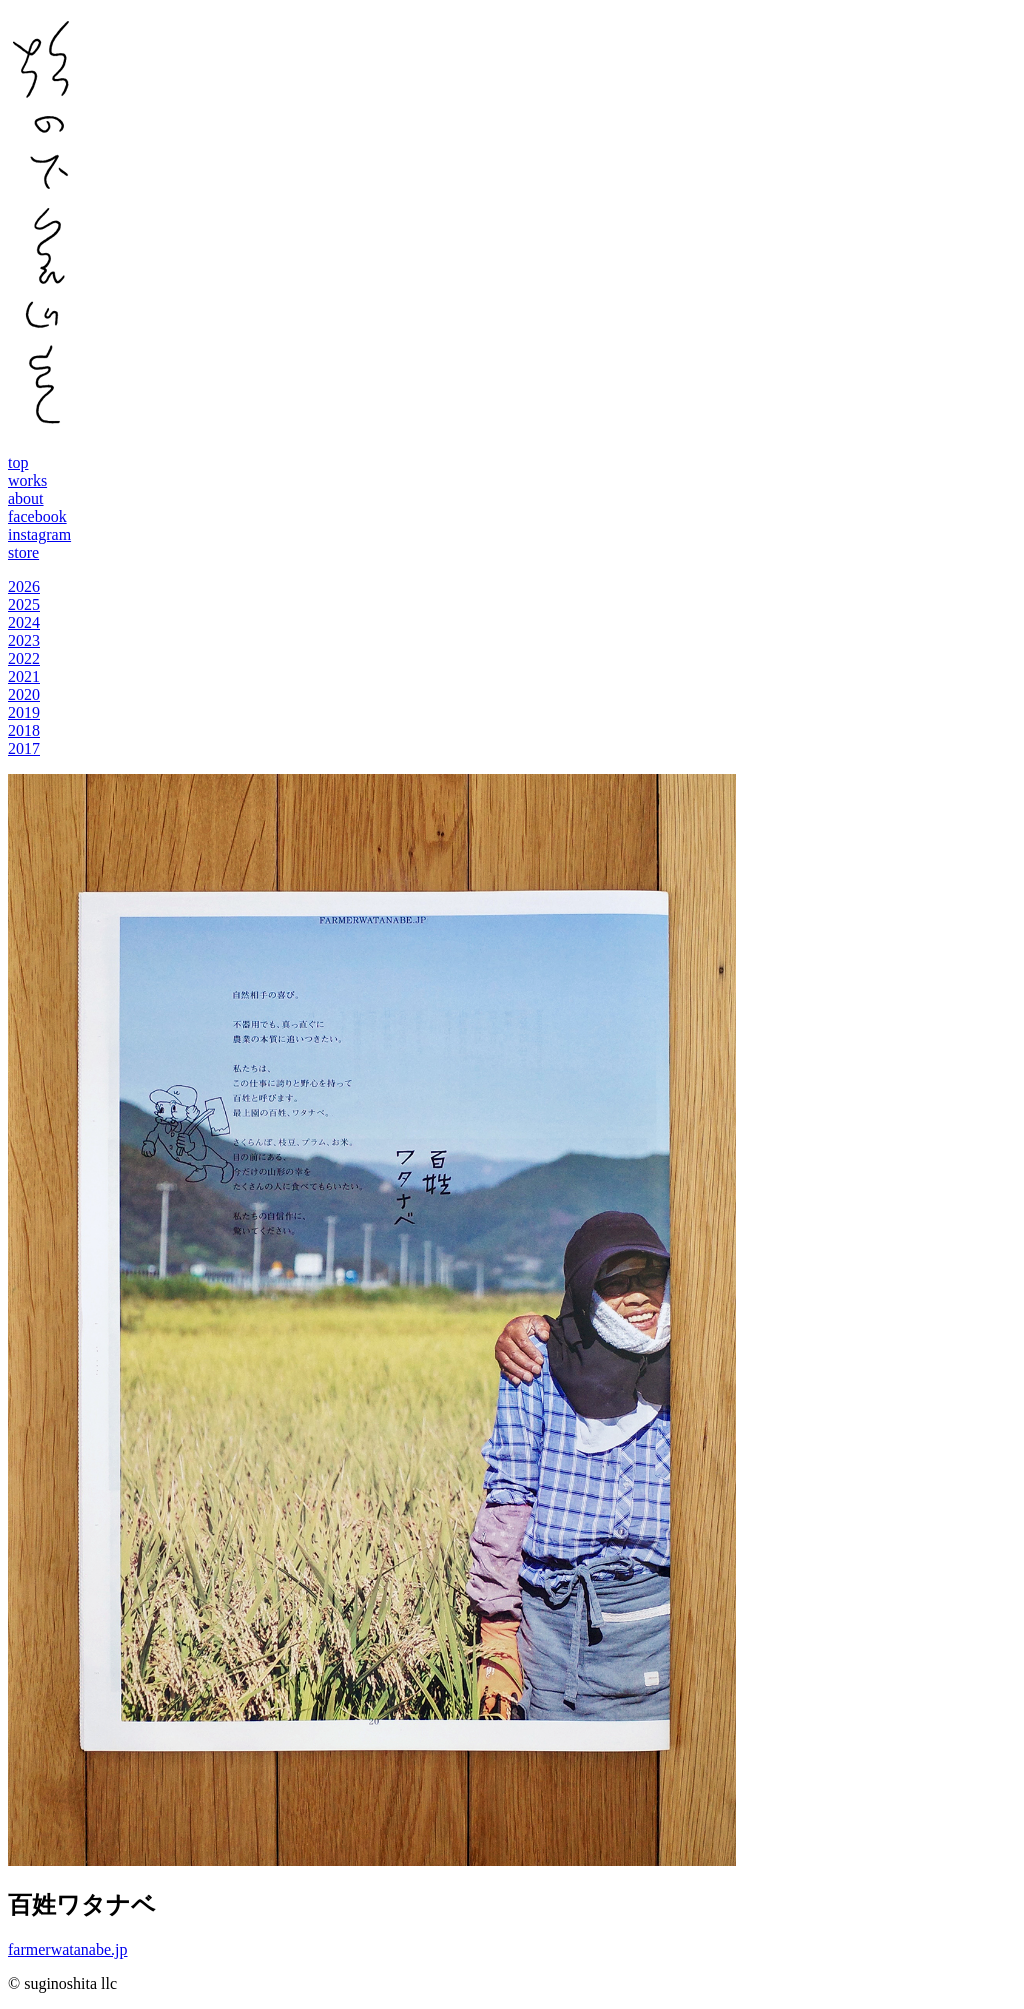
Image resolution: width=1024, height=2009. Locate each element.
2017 (24, 748)
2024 (24, 622)
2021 (24, 676)
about (26, 498)
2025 (24, 604)
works (27, 480)
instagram (39, 534)
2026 (24, 586)
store (23, 552)
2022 (24, 658)
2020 (24, 694)
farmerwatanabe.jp (67, 1949)
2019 (24, 712)
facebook (37, 516)
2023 (24, 640)
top (18, 462)
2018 (24, 730)
